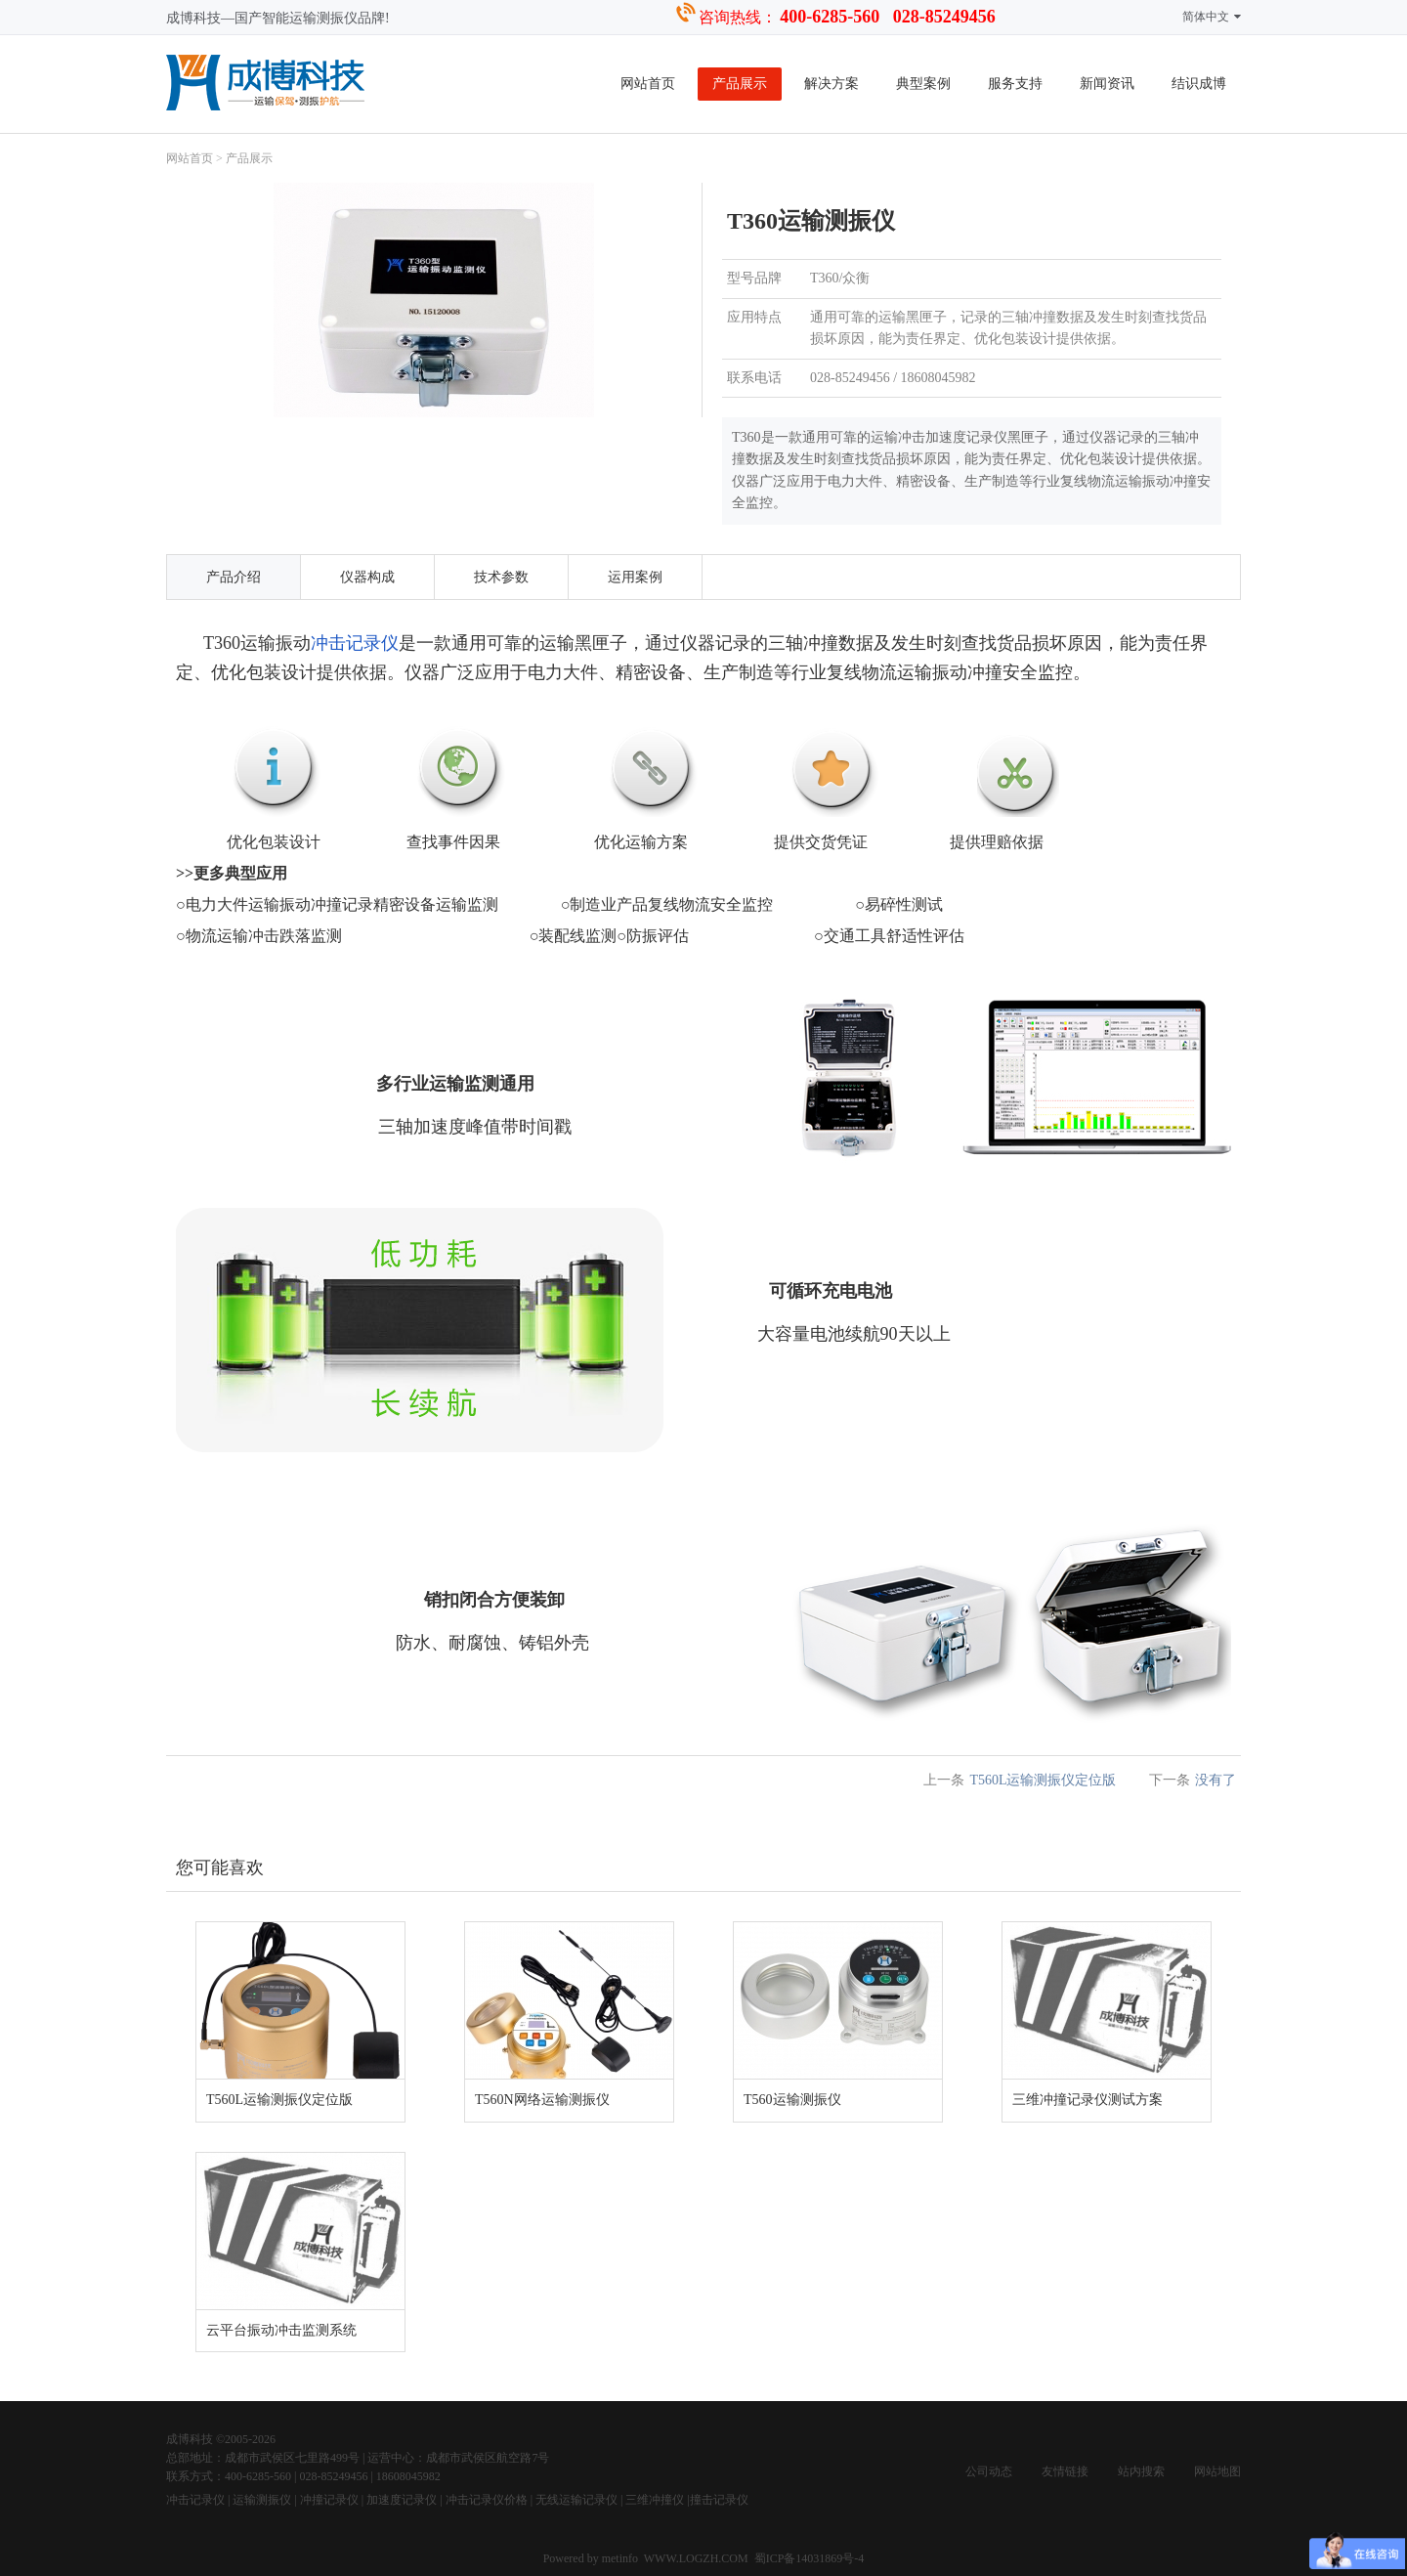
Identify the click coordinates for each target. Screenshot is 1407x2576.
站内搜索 (1141, 2471)
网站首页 (647, 83)
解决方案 (831, 83)
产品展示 (739, 83)
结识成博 (1199, 83)
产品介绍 (233, 577)
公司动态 (988, 2471)
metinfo (621, 2558)
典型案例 (923, 83)
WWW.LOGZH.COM (696, 2558)
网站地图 (1217, 2471)
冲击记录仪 (355, 643)
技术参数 (501, 577)
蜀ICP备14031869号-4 (809, 2558)
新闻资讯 (1107, 83)
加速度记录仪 (401, 2500)
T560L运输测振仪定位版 (1042, 1780)
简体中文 (1211, 16)
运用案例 (635, 577)
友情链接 (1065, 2471)
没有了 (1215, 1780)
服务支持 (1015, 83)
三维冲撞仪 (654, 2500)
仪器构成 (367, 577)
